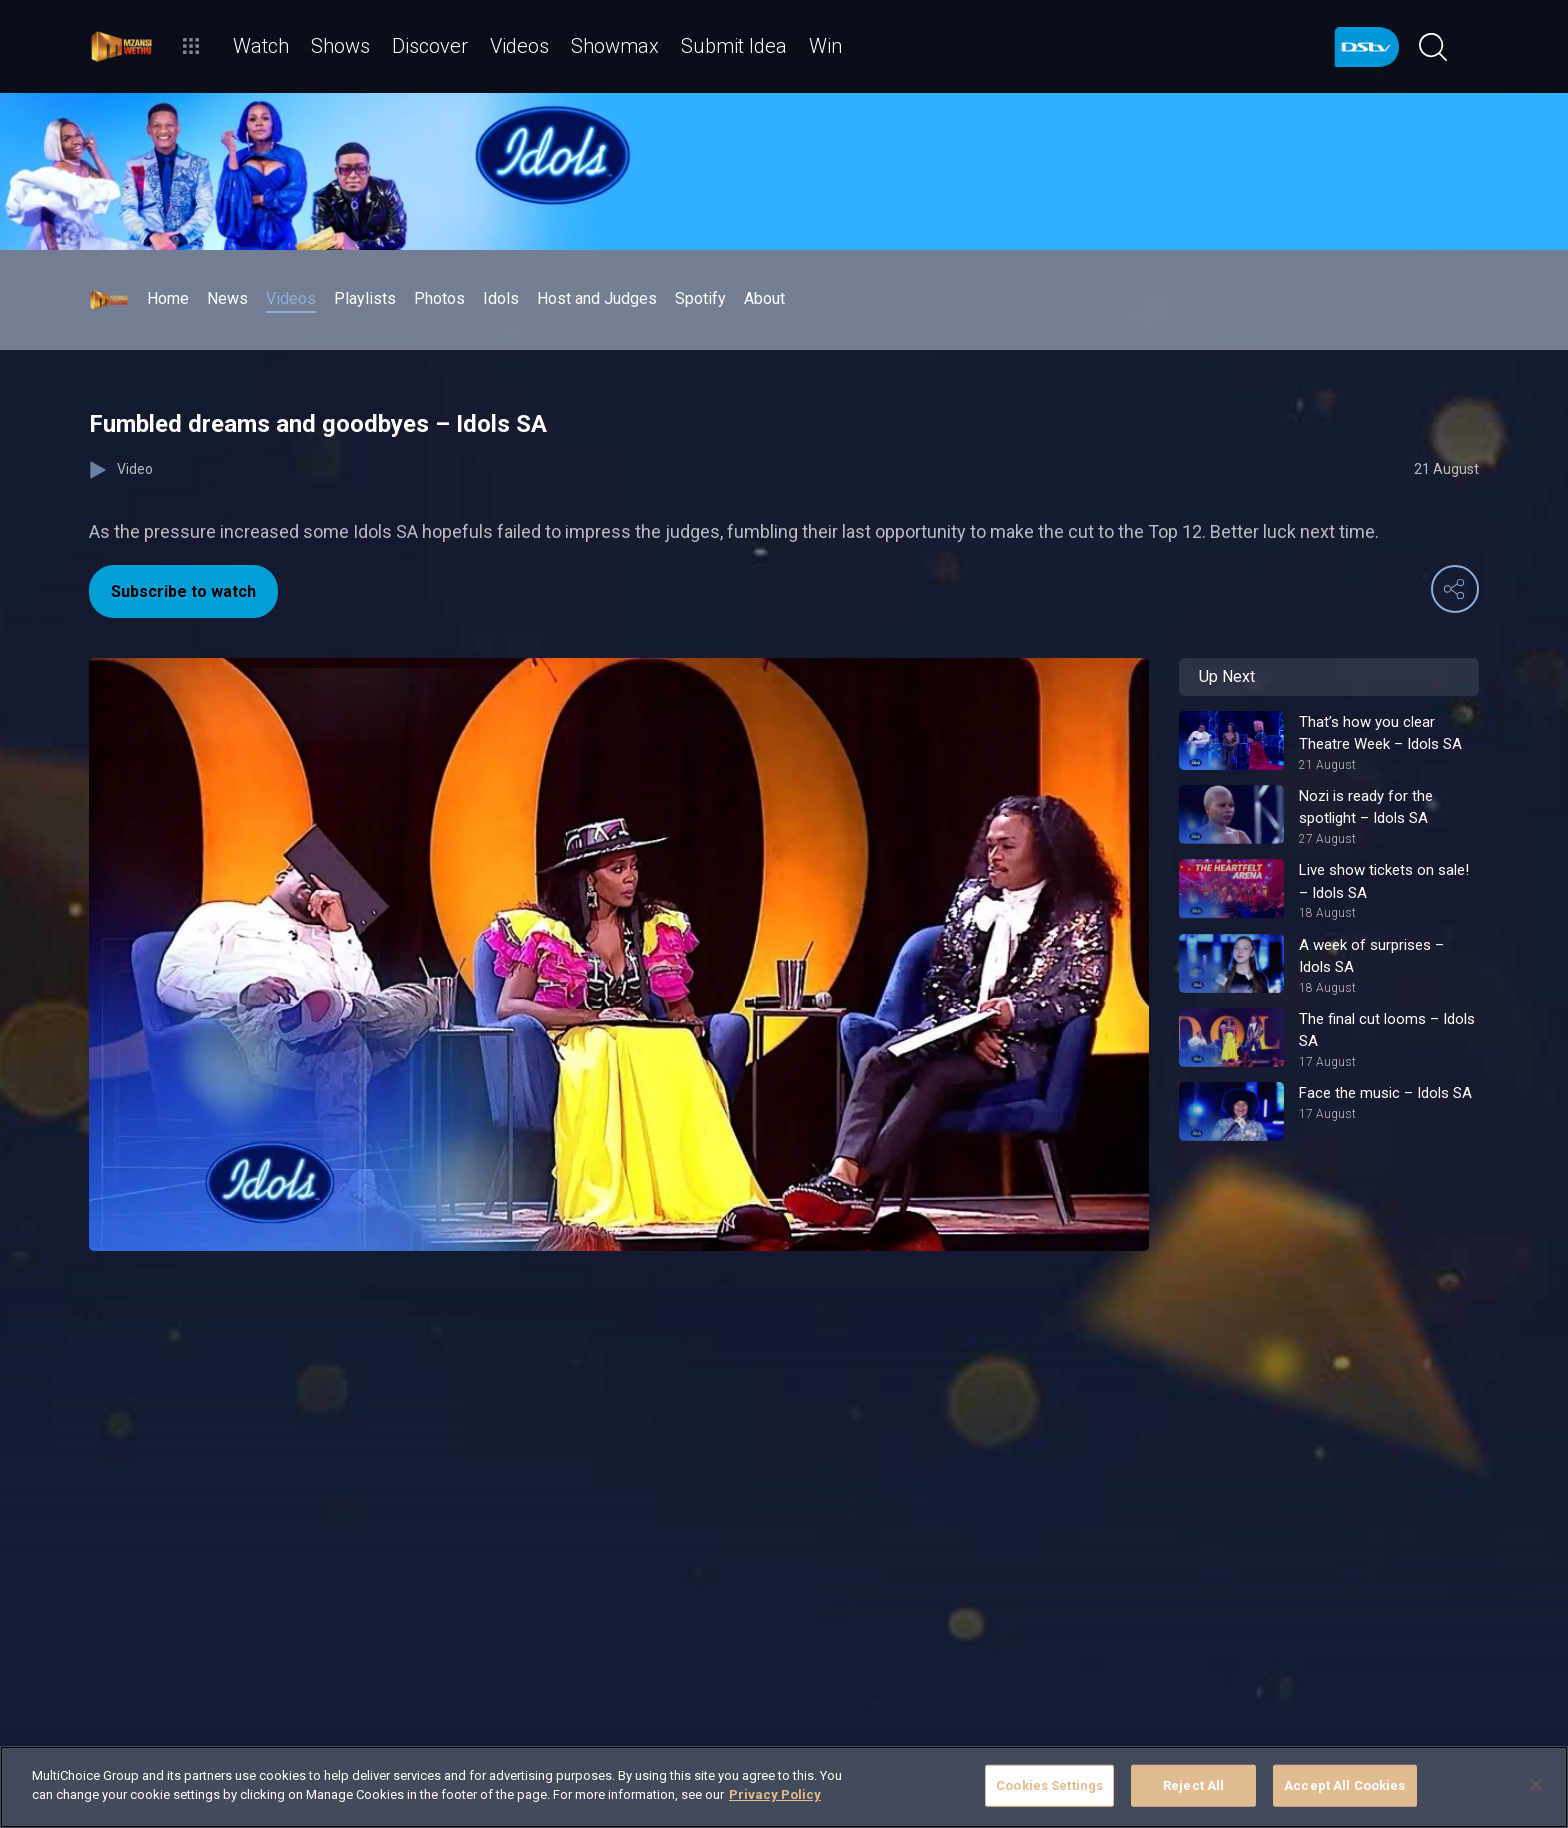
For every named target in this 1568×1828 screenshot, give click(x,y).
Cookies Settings (1049, 1785)
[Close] (1536, 1785)
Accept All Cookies (1344, 1785)
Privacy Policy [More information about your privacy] (775, 1794)
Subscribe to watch (183, 591)
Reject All (1193, 1785)
